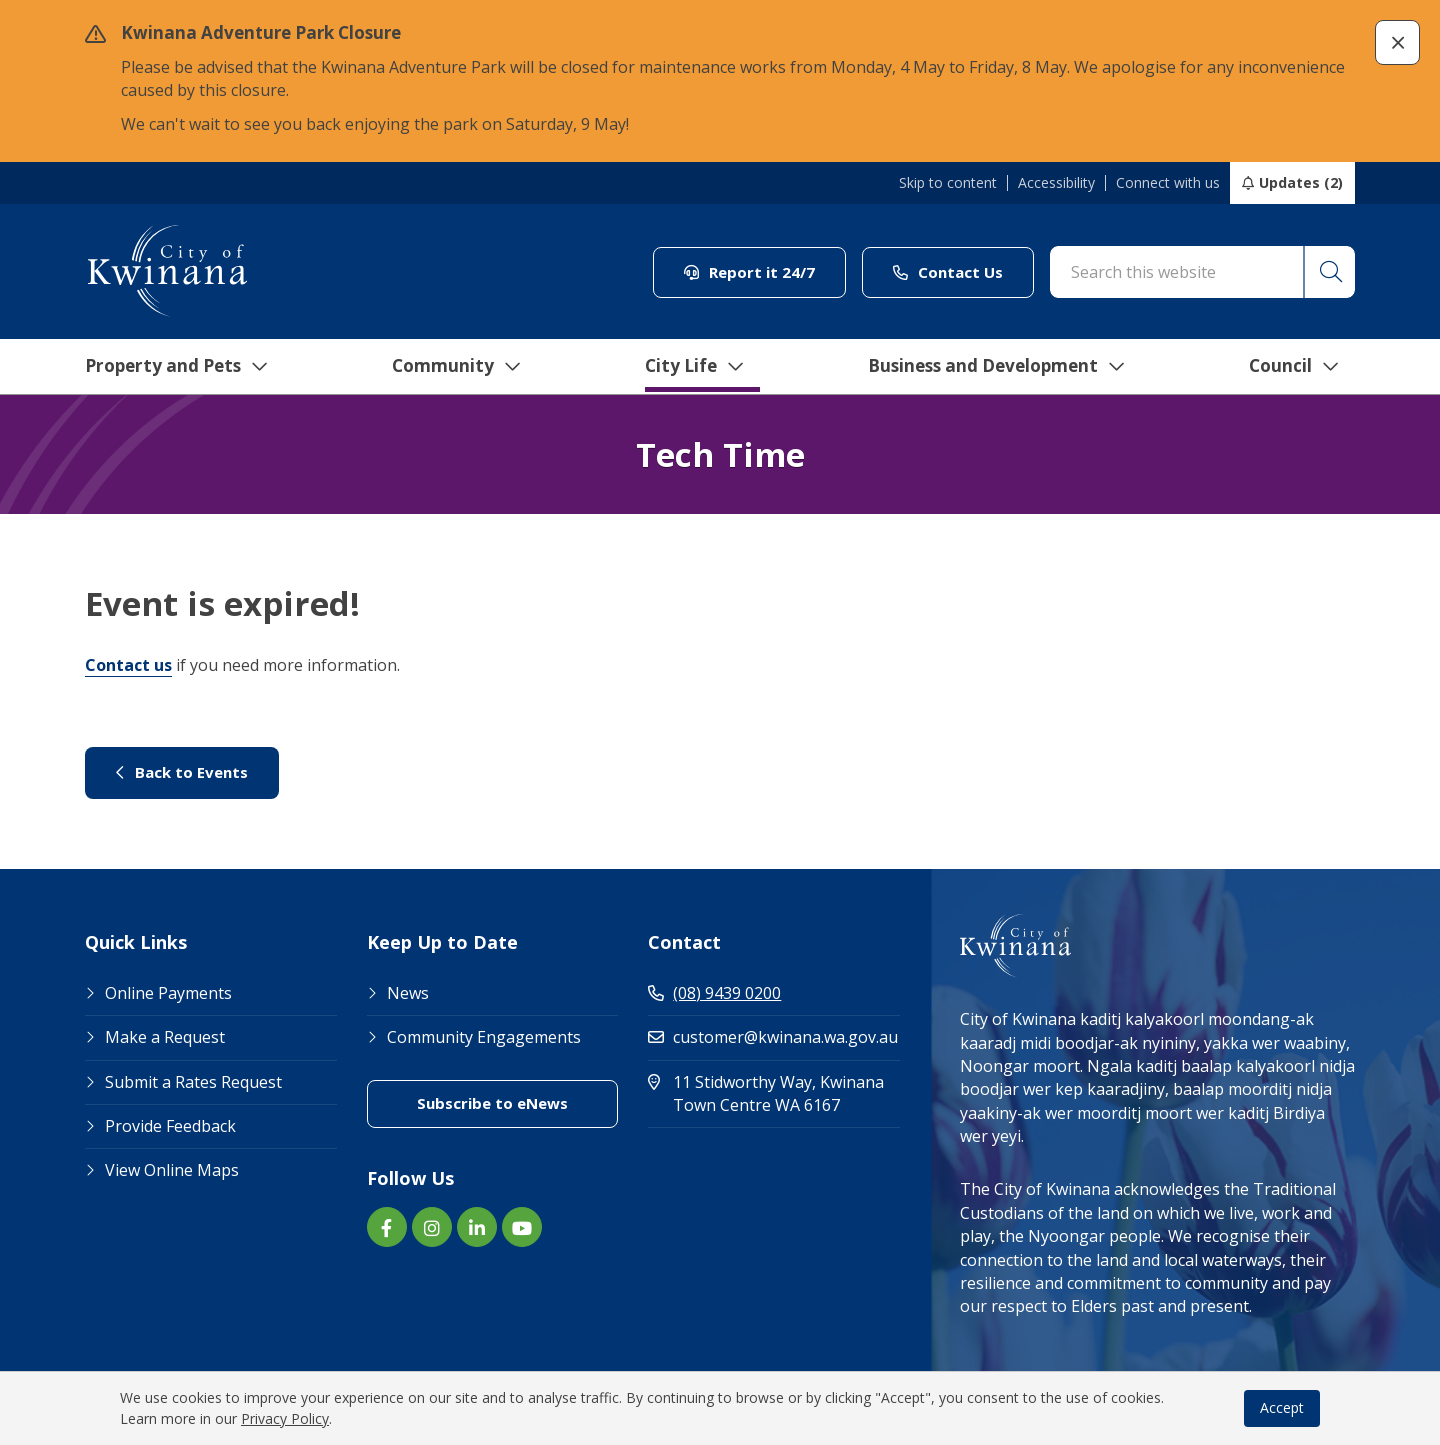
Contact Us (948, 272)
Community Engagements (484, 1037)
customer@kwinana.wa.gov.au (773, 1037)
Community (449, 367)
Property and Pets (167, 367)
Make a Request (165, 1037)
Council (1294, 367)
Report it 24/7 (749, 272)
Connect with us (1168, 183)
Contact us (128, 665)
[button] (1397, 42)
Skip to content (948, 183)
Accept (1282, 1407)
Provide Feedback (170, 1126)
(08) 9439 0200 (714, 993)
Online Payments (168, 993)
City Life (687, 367)
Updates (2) (1301, 182)
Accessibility (1056, 183)
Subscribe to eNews (492, 1103)
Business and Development (993, 367)
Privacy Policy (285, 1418)
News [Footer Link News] (408, 993)
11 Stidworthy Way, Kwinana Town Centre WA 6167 (774, 1093)
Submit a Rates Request (193, 1082)
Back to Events (182, 772)
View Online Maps (172, 1170)
